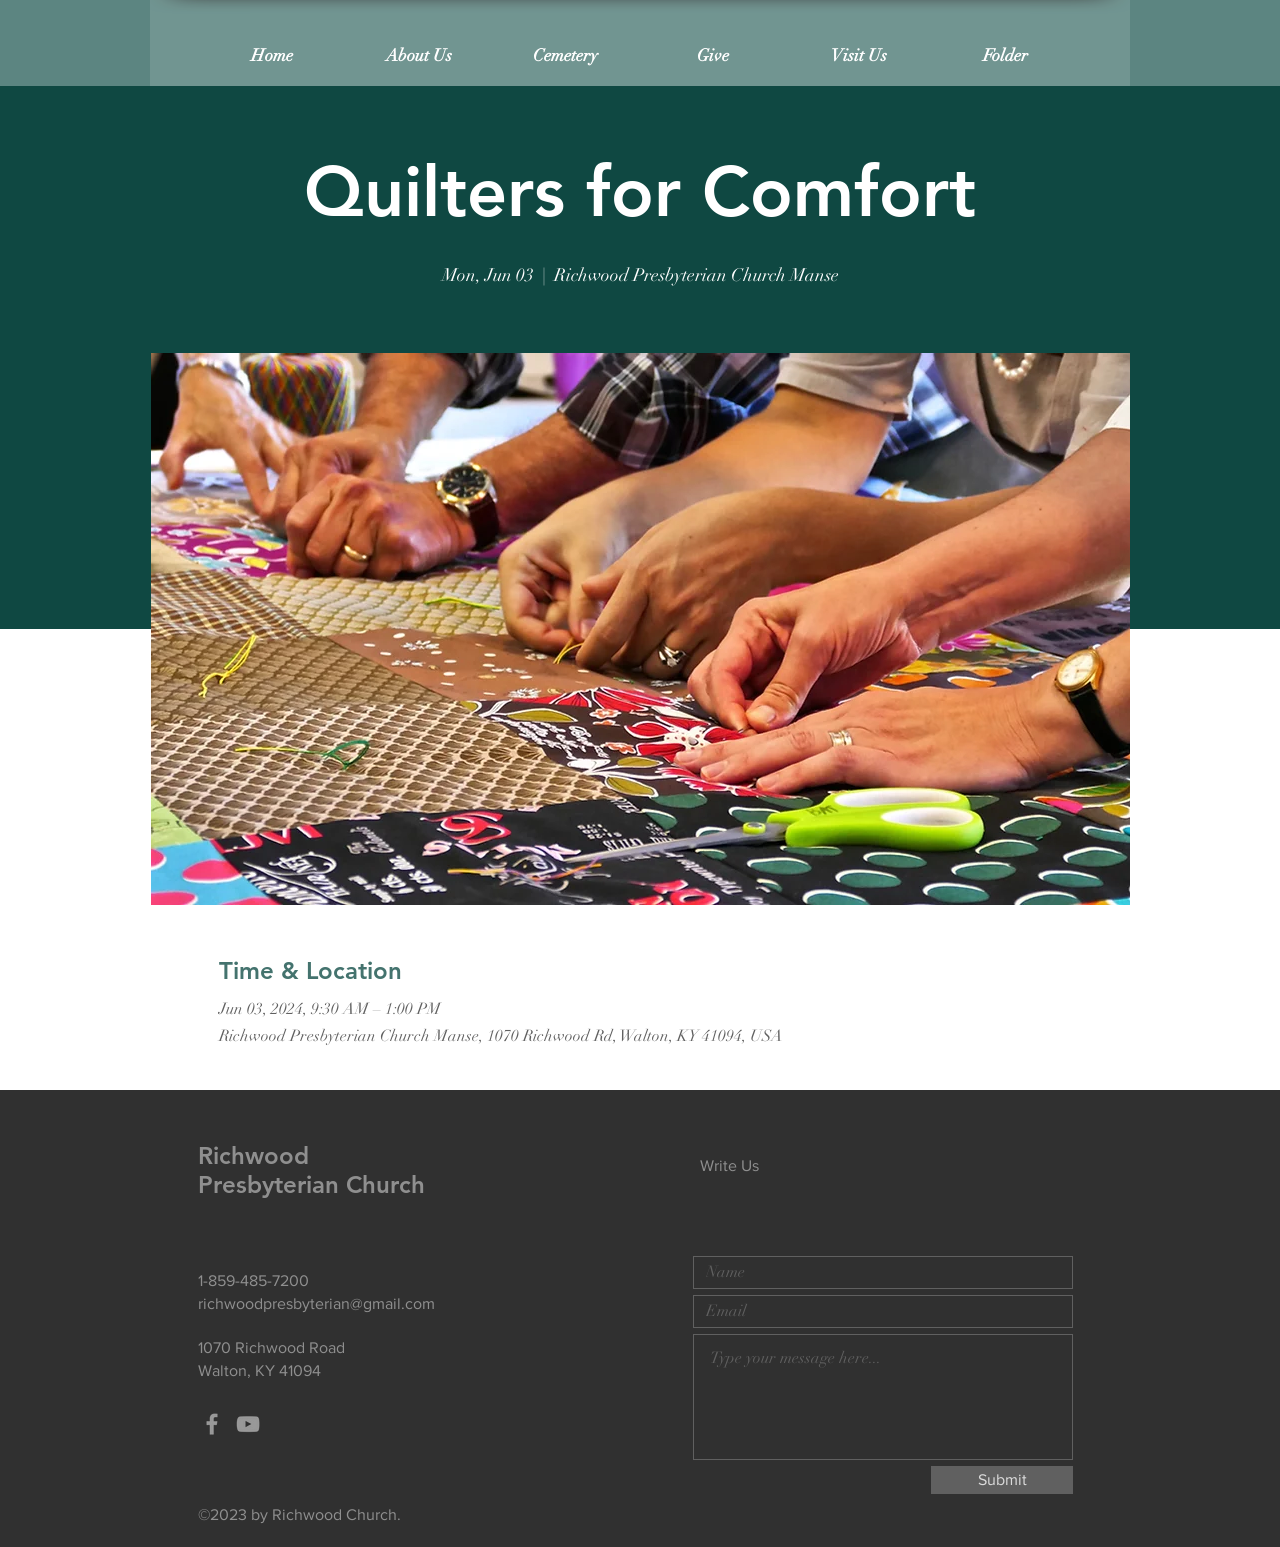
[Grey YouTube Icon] (248, 1424)
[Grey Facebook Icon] (212, 1424)
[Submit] (1002, 1480)
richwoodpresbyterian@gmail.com (316, 1303)
